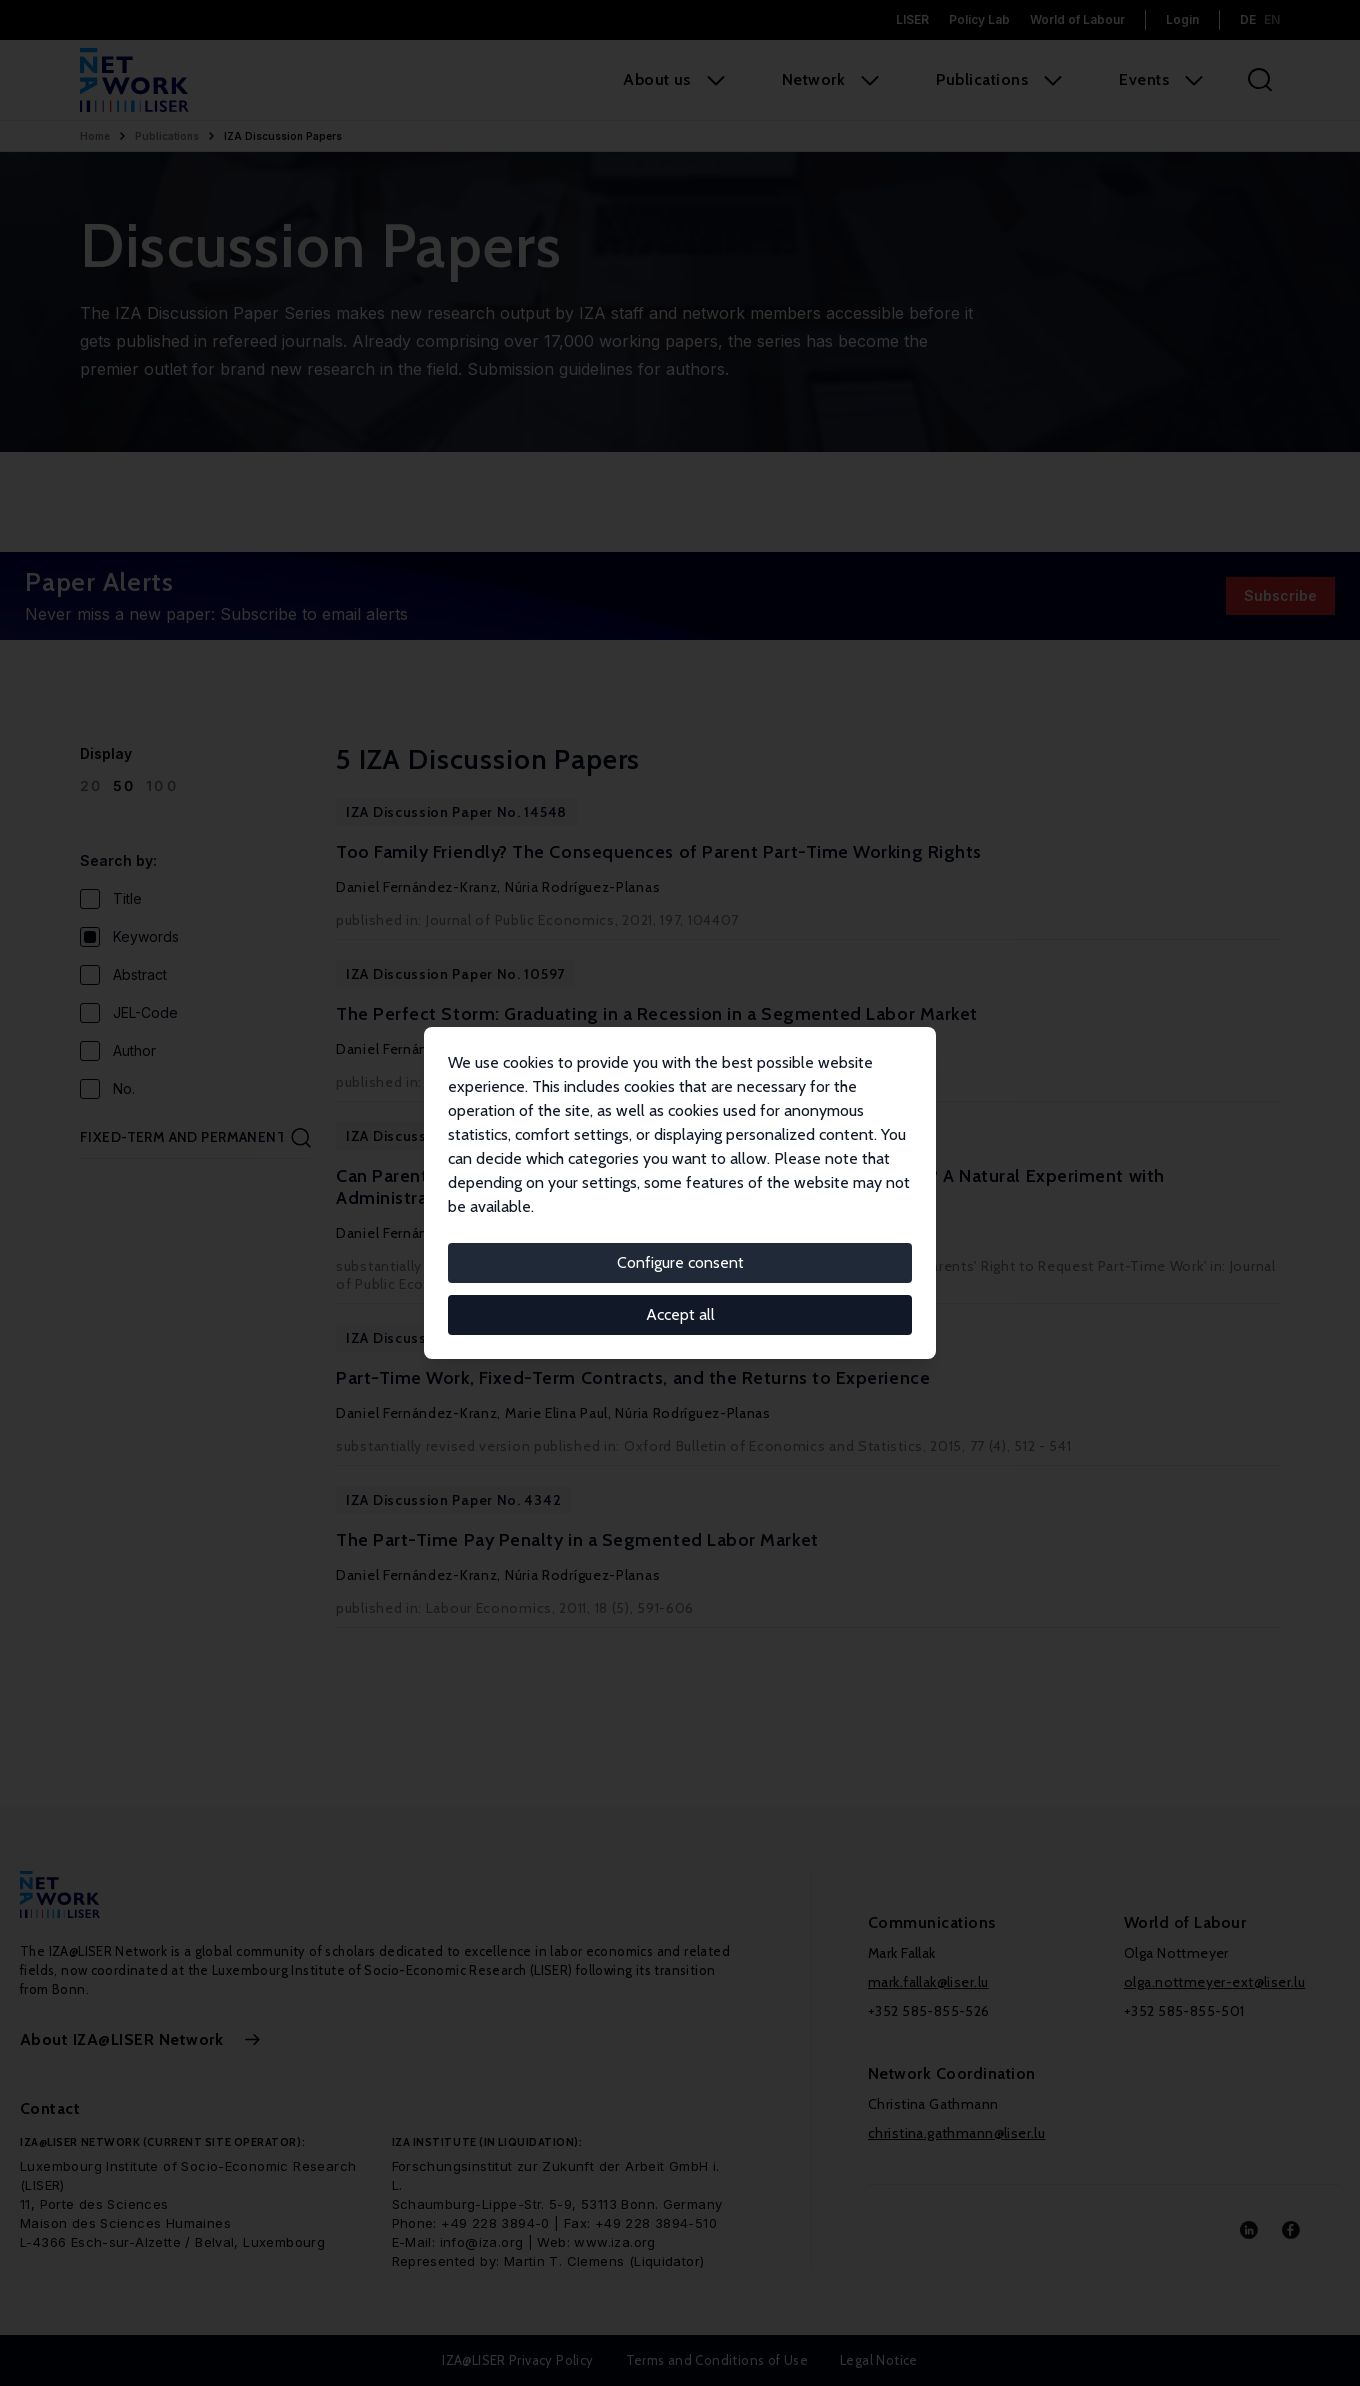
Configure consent (680, 1262)
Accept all (680, 1314)
